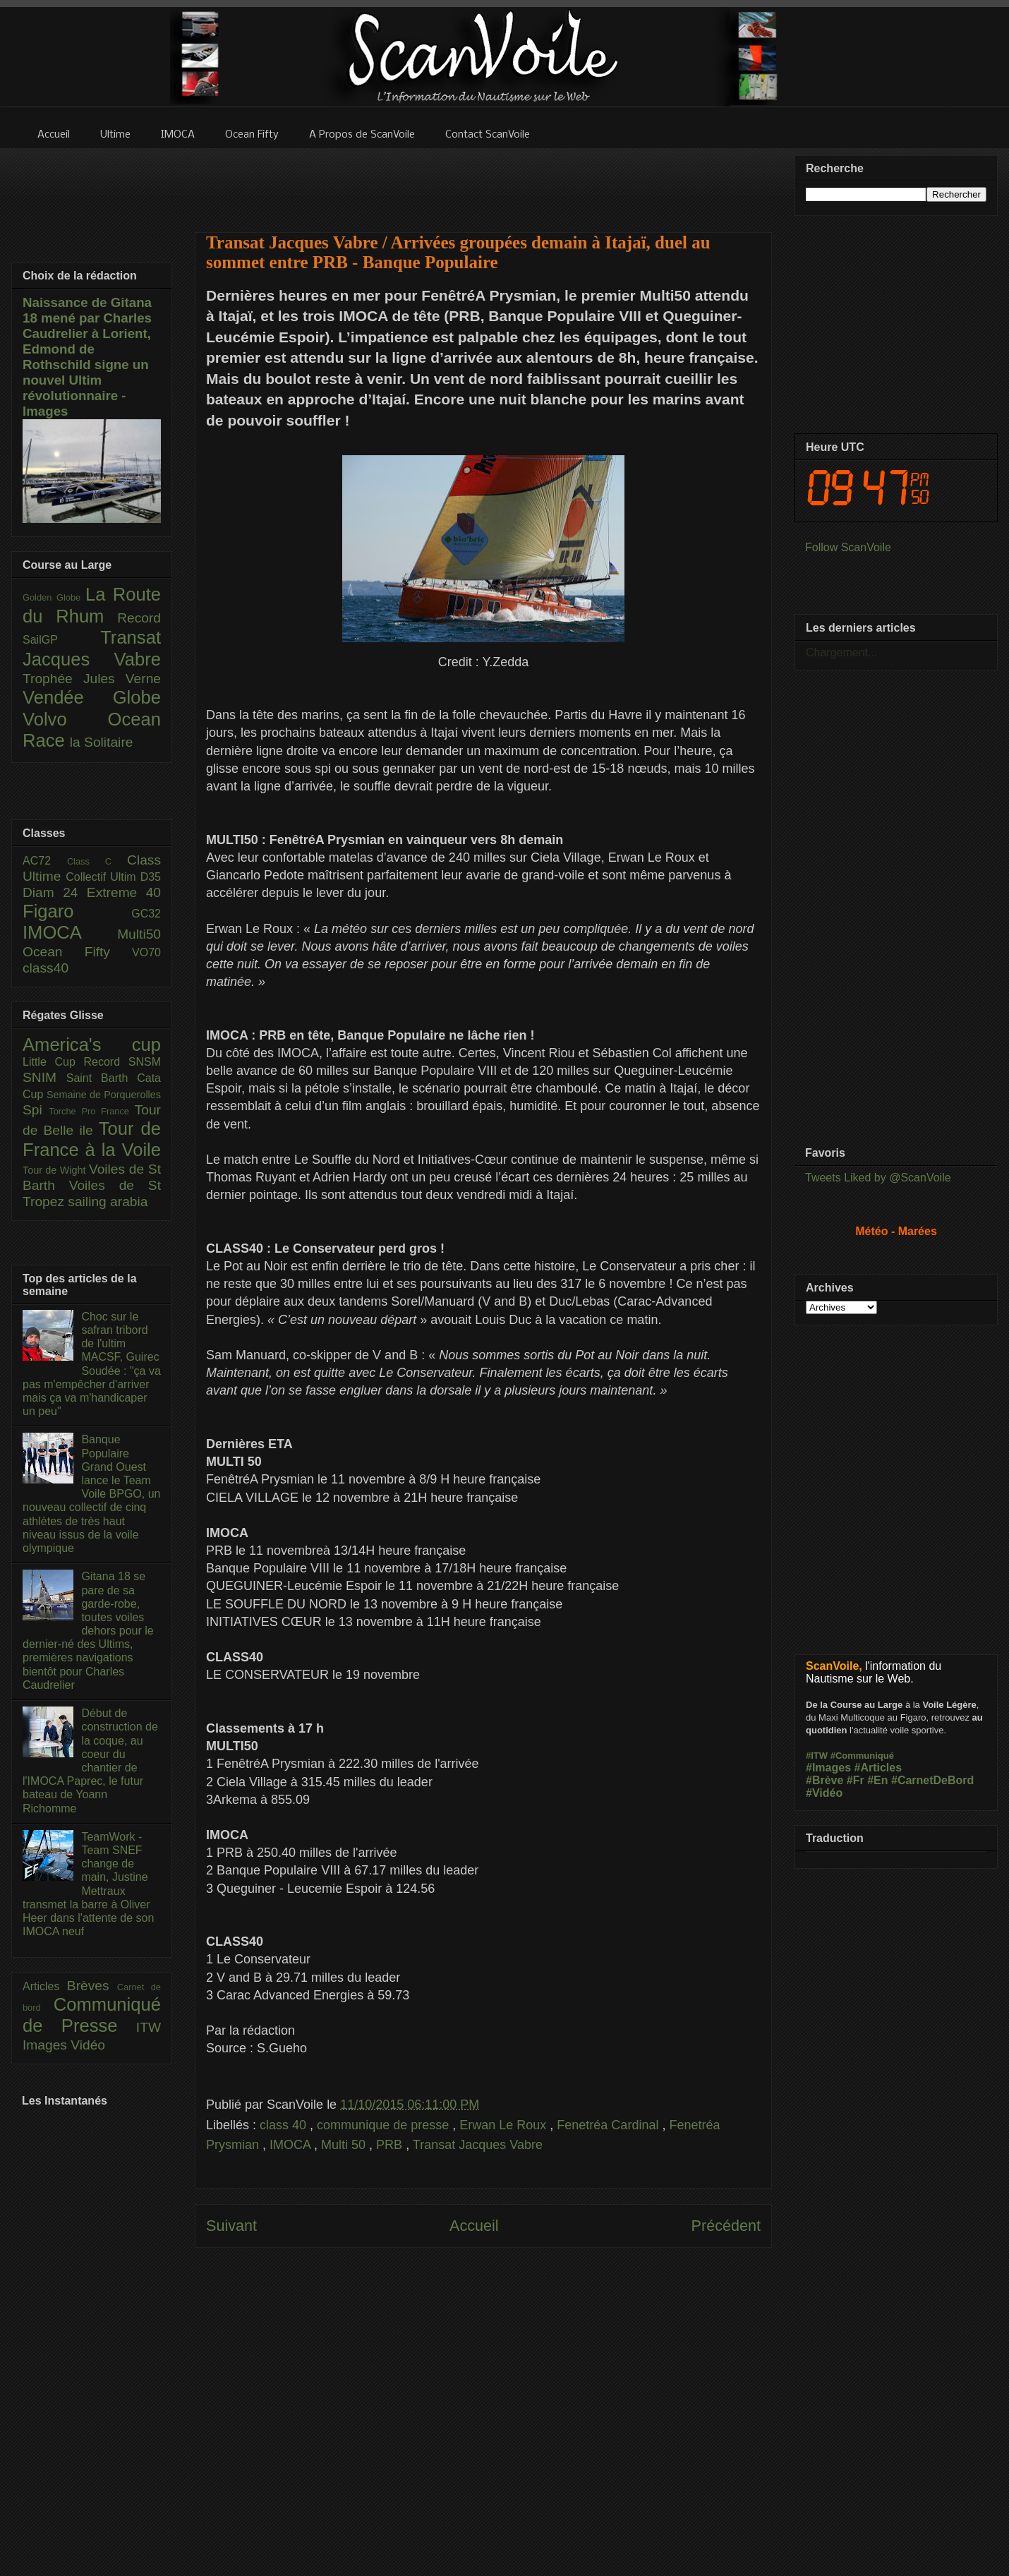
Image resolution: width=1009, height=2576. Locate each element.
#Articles (878, 1768)
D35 (150, 877)
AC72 (45, 861)
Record (139, 617)
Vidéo (88, 2045)
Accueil (474, 2225)
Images (47, 2045)
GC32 (146, 914)
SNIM (44, 1077)
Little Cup (53, 1062)
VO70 (146, 952)
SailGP (61, 640)
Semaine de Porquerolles (104, 1094)
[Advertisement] (483, 181)
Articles (45, 1986)
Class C (97, 861)
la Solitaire (101, 742)
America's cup (92, 1044)
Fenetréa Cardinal (609, 2125)
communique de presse (384, 2125)
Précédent (726, 2225)
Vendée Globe (92, 697)
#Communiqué (862, 1755)
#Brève (824, 1780)
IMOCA (292, 2145)
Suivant (231, 2225)
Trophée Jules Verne (92, 678)
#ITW (817, 1755)
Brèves (92, 1985)
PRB (391, 2145)
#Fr (855, 1780)
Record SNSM (122, 1062)
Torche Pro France (91, 1111)
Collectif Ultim (103, 877)
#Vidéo (824, 1793)
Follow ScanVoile (848, 547)
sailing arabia (107, 1201)
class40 (45, 968)
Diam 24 (55, 892)
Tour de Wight (56, 1170)
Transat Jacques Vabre (478, 2145)
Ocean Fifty (77, 951)
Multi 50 (345, 2145)
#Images (828, 1768)
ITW (148, 2027)
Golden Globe (54, 597)
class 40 (285, 2125)
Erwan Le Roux (504, 2125)
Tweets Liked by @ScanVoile (878, 1178)
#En (877, 1780)
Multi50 (139, 934)
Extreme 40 (124, 892)
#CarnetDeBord (932, 1780)
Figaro (77, 911)
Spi (36, 1109)
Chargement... (841, 652)
